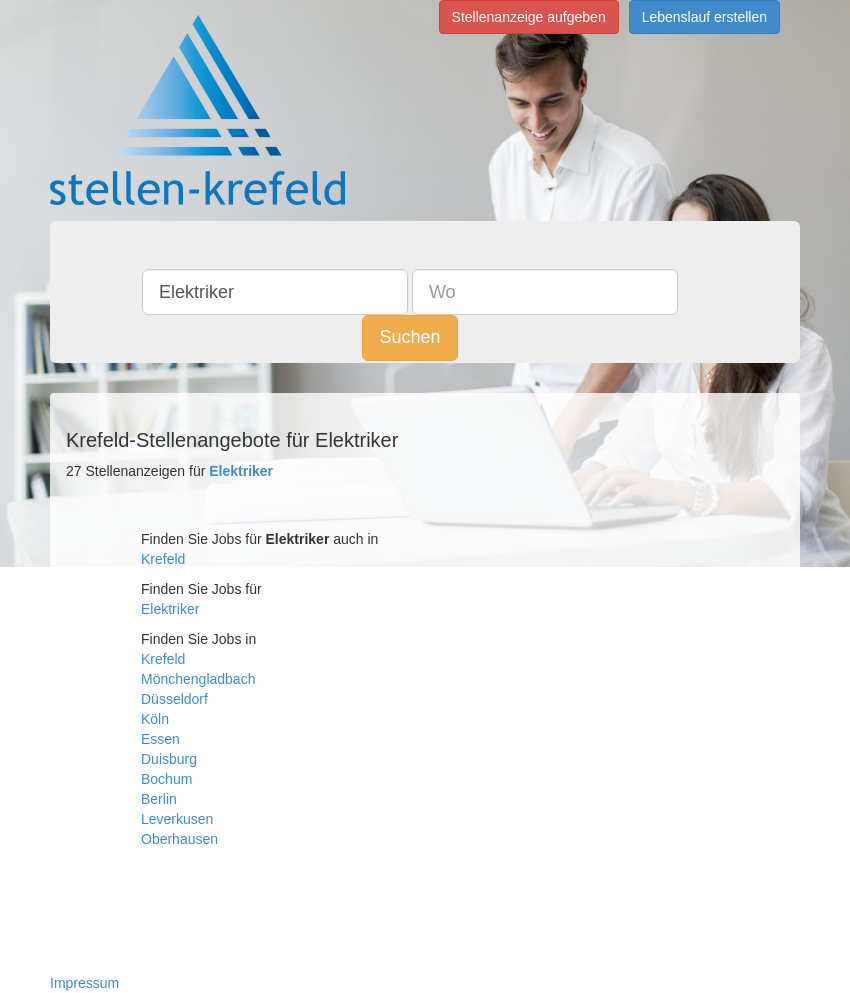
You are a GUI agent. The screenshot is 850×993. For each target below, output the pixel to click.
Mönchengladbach (198, 679)
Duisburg (169, 759)
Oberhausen (179, 839)
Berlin (159, 799)
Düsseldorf (174, 699)
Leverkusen (177, 819)
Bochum (166, 779)
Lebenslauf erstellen (704, 17)
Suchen (409, 337)
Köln (155, 719)
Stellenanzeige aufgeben (529, 17)
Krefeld (163, 559)
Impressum (84, 983)
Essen (160, 739)
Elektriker (170, 609)
